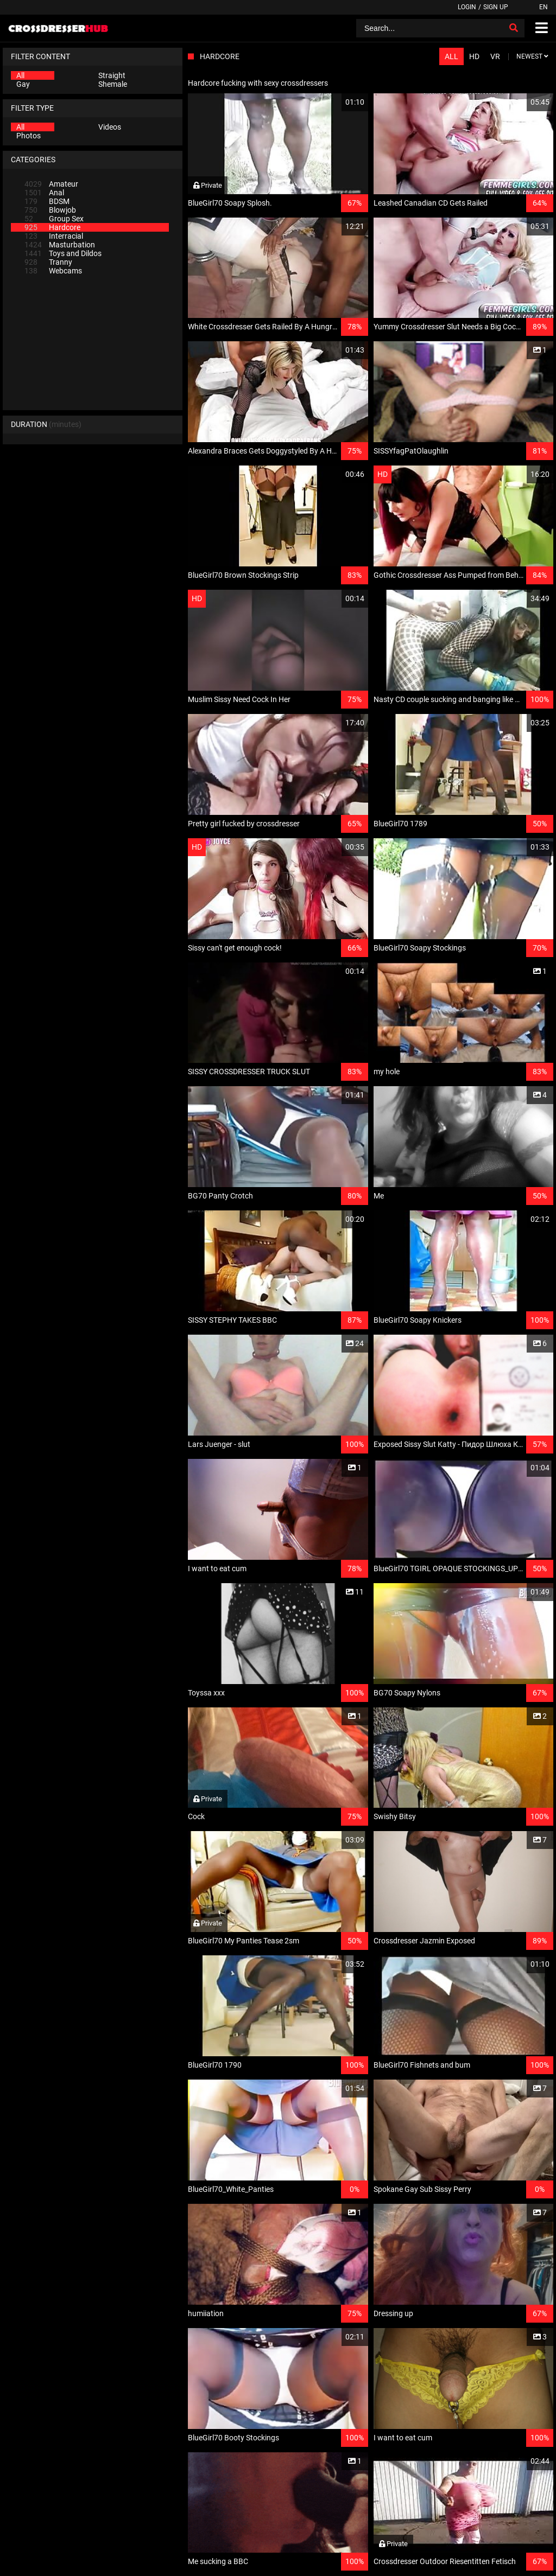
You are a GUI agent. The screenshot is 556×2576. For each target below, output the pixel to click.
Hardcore (52, 227)
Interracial (53, 236)
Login (467, 7)
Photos (28, 135)
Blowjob (50, 210)
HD (474, 56)
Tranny (48, 262)
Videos (109, 127)
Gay (23, 84)
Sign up (495, 7)
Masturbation (59, 244)
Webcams (53, 270)
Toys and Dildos (63, 253)
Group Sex (54, 218)
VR (495, 56)
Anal (44, 192)
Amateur (51, 184)
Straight (111, 75)
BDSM (47, 201)
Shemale (112, 84)
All (20, 75)
